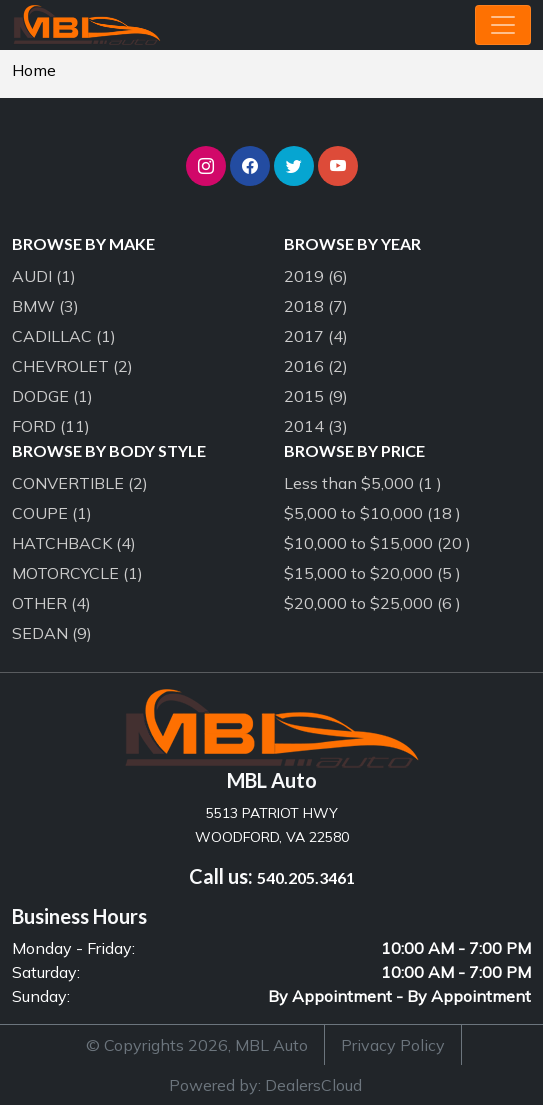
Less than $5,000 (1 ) (363, 483)
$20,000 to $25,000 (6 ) (372, 603)
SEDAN (52, 633)
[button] (206, 166)
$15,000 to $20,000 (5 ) (372, 573)
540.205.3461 (306, 877)
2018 (316, 306)
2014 (316, 426)
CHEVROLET (72, 366)
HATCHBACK (74, 543)
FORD (51, 426)
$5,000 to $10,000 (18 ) (372, 513)
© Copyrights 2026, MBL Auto (197, 1045)
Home (34, 70)
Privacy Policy (393, 1045)
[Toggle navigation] (503, 25)
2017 (316, 336)
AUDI (44, 276)
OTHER (51, 603)
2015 (316, 396)
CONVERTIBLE (80, 483)
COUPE (52, 513)
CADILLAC (64, 336)
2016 (316, 366)
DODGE (52, 396)
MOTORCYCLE (77, 573)
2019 (316, 276)
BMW (45, 306)
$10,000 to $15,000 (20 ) (377, 543)
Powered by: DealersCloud (265, 1085)
